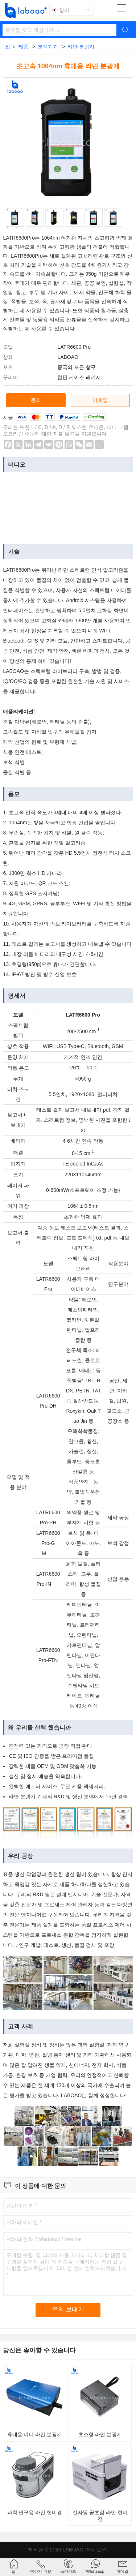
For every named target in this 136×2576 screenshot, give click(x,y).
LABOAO (72, 2550)
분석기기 (48, 47)
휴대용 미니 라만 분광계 (34, 2434)
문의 (36, 400)
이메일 (100, 400)
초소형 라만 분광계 (100, 2434)
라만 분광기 (80, 47)
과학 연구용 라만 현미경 (34, 2512)
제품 (23, 47)
